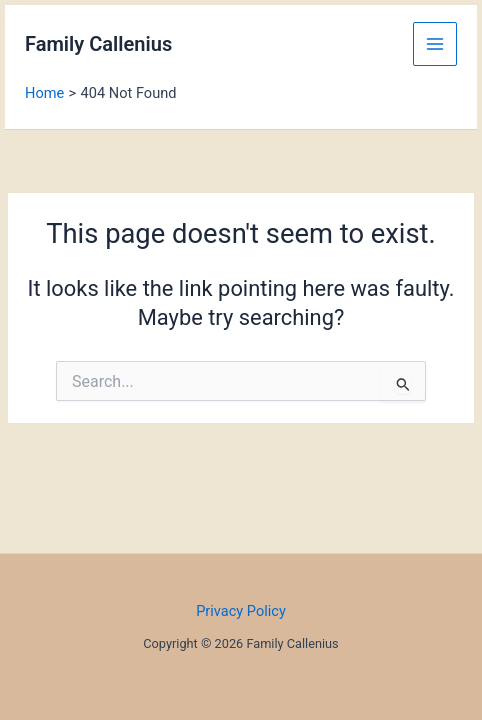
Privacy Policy (241, 611)
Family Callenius (98, 44)
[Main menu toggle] (435, 44)
